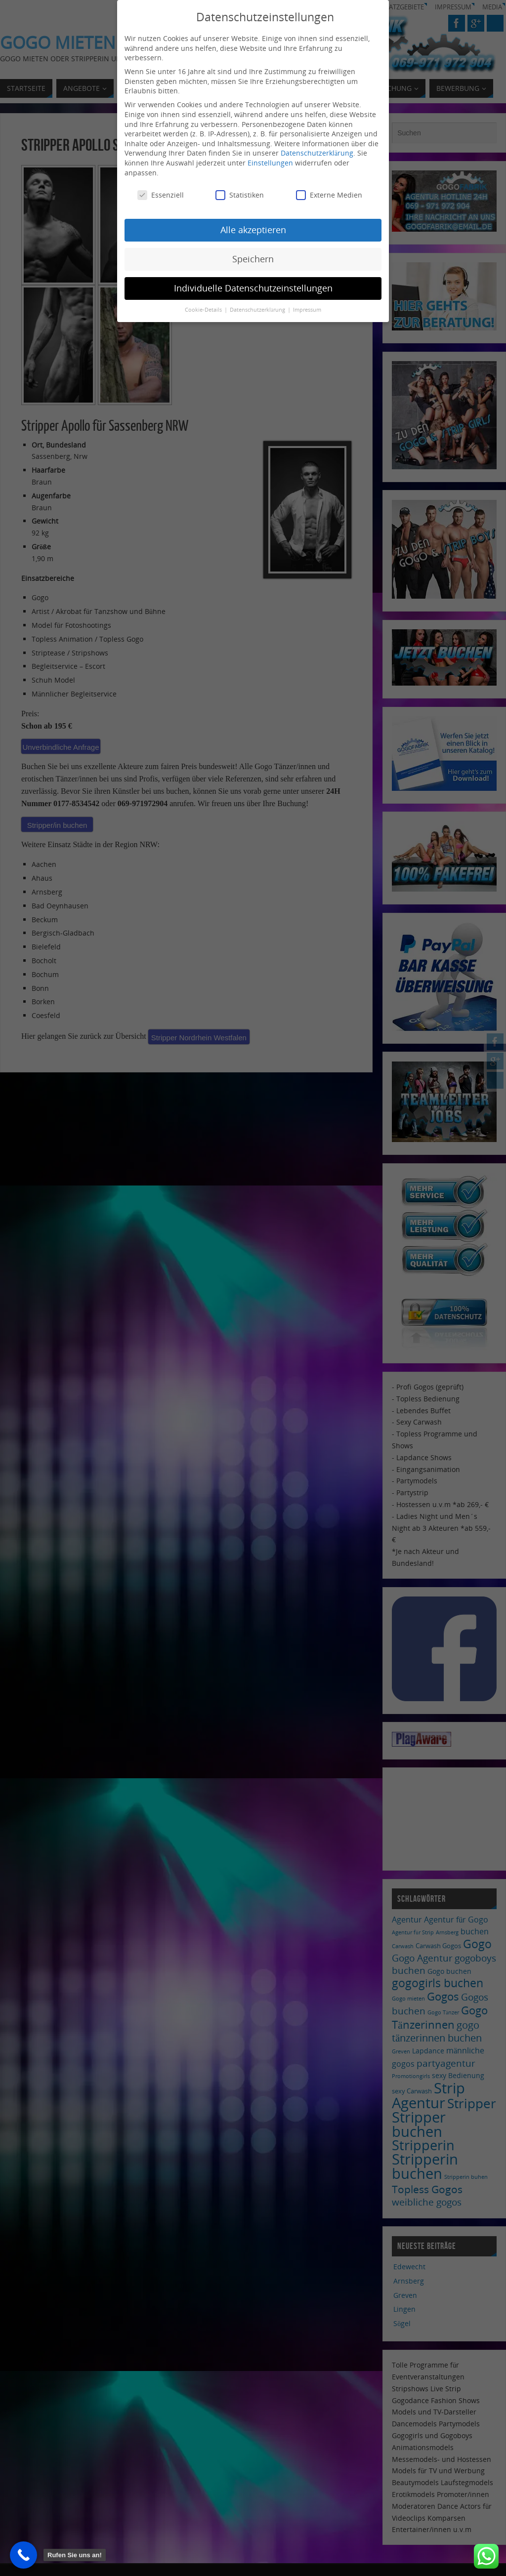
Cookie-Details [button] (204, 309)
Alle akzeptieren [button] (253, 230)
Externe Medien (329, 195)
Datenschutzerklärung (317, 153)
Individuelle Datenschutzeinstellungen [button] (253, 288)
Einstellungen (270, 162)
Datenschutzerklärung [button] (258, 309)
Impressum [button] (307, 309)
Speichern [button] (253, 259)
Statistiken (239, 195)
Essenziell (160, 195)
